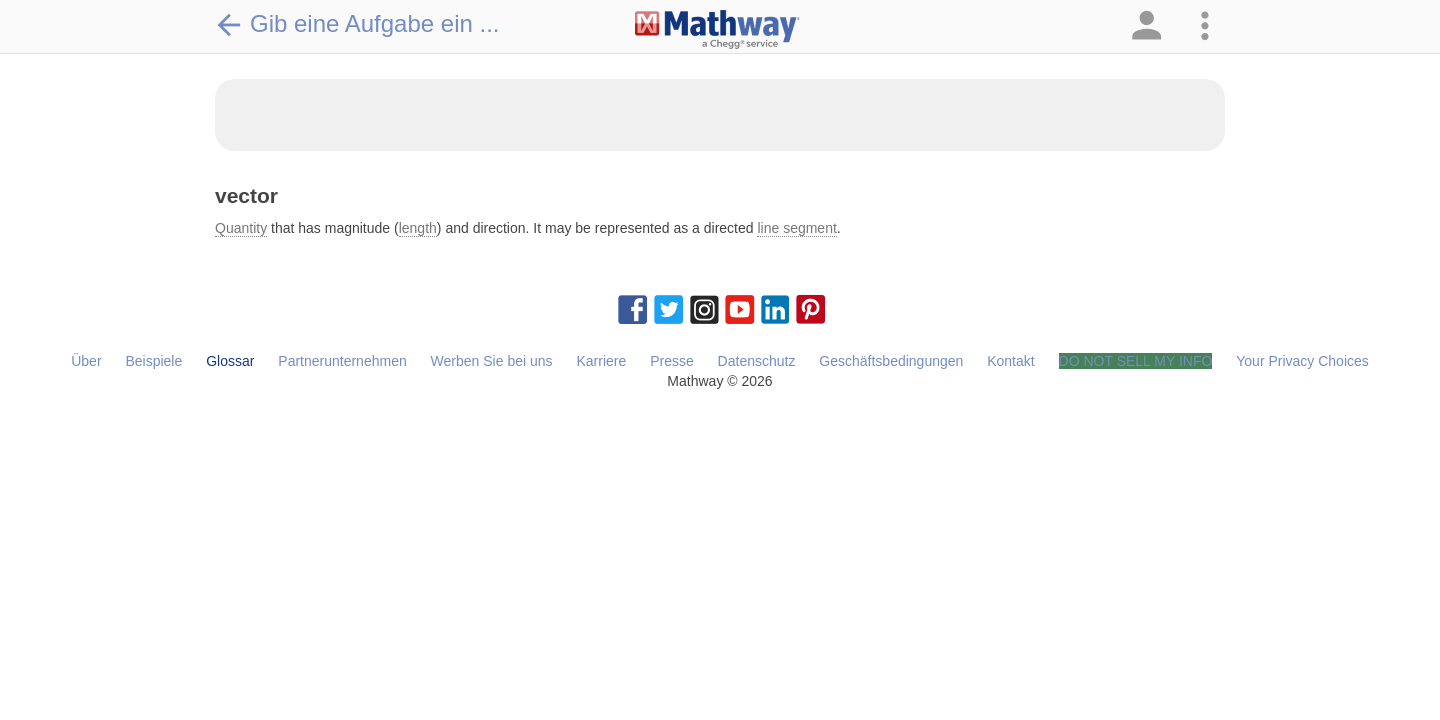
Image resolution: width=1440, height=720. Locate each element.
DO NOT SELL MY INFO (1136, 361)
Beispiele (153, 361)
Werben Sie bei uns (492, 361)
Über (86, 361)
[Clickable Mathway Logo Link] (717, 30)
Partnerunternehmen (342, 361)
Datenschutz (757, 361)
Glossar (230, 361)
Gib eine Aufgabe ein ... (357, 24)
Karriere (601, 361)
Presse (672, 361)
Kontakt (1010, 361)
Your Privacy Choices (1302, 361)
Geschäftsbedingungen (891, 361)
